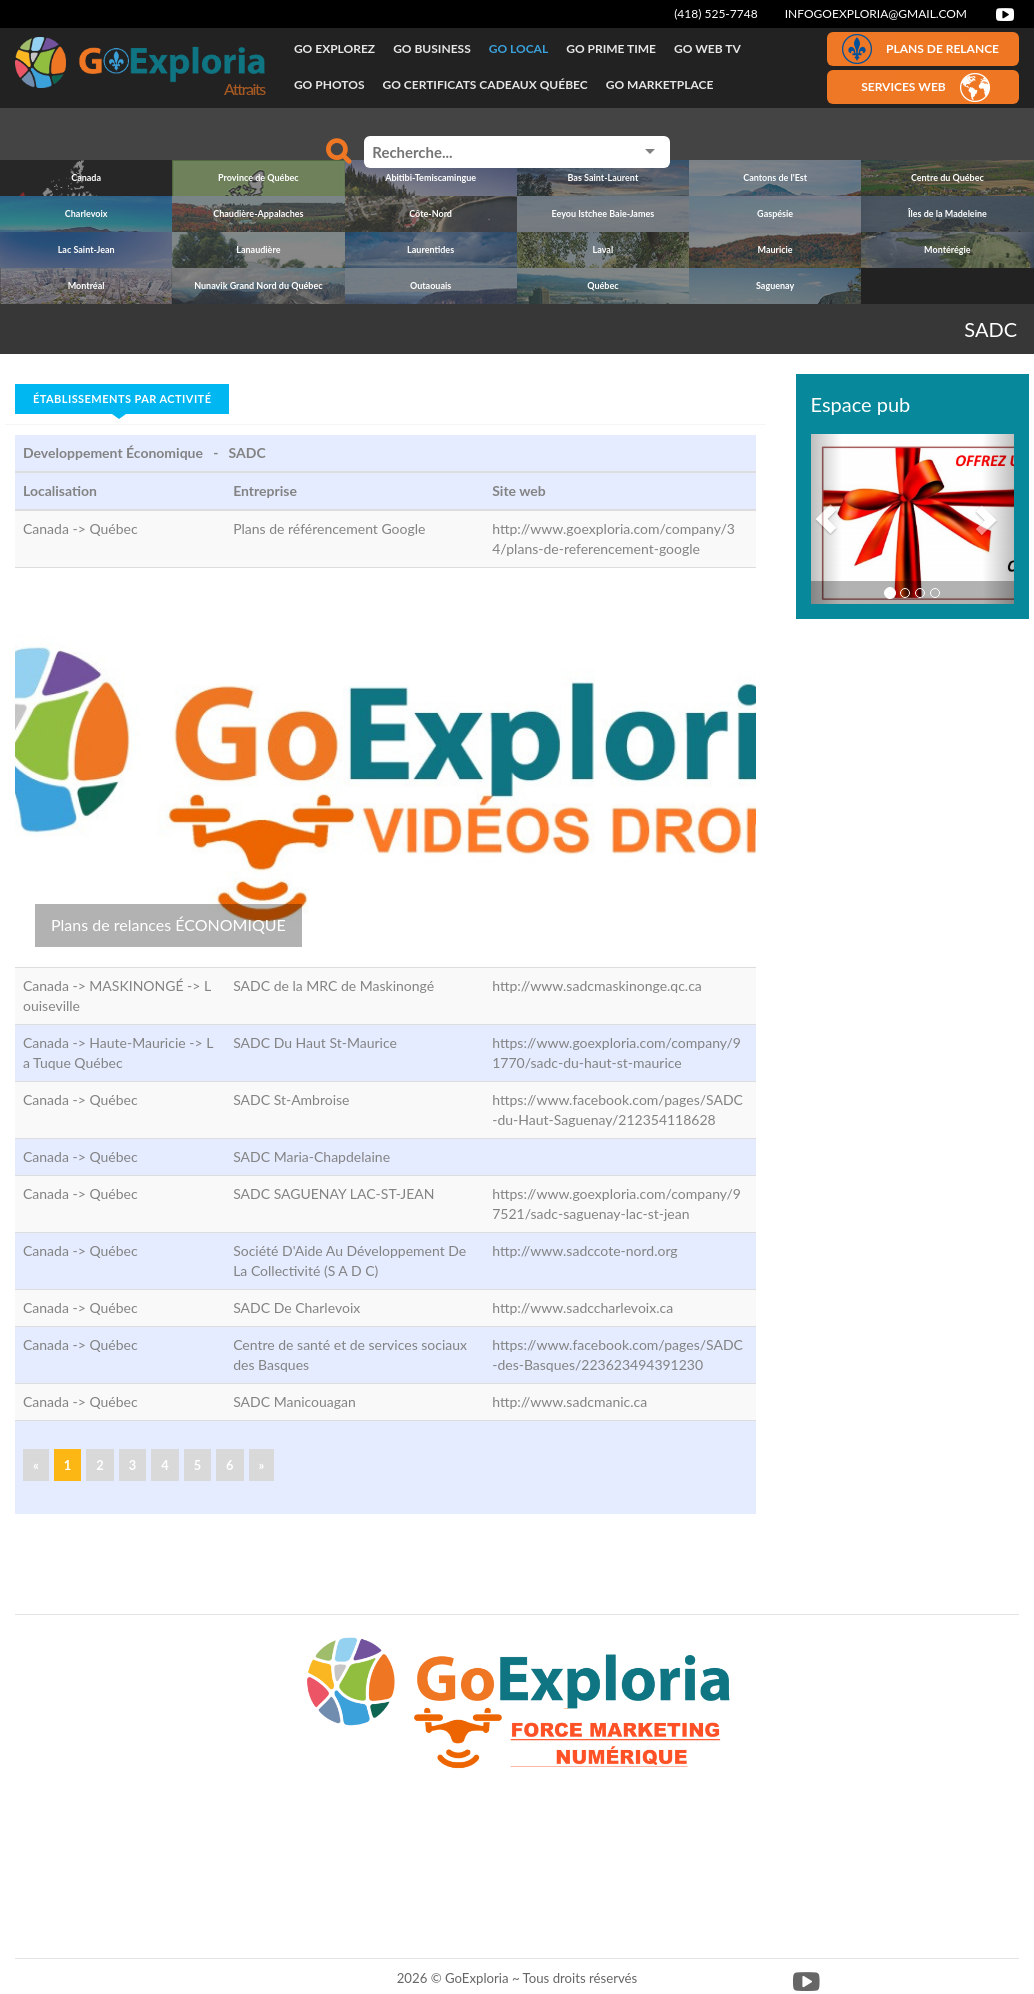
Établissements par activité (122, 398)
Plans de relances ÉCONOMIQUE (168, 924)
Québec (113, 528)
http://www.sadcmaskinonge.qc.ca (597, 985)
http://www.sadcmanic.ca (569, 1401)
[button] (826, 519)
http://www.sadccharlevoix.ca (582, 1307)
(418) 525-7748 (716, 13)
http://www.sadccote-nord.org (584, 1250)
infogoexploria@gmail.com (876, 13)
